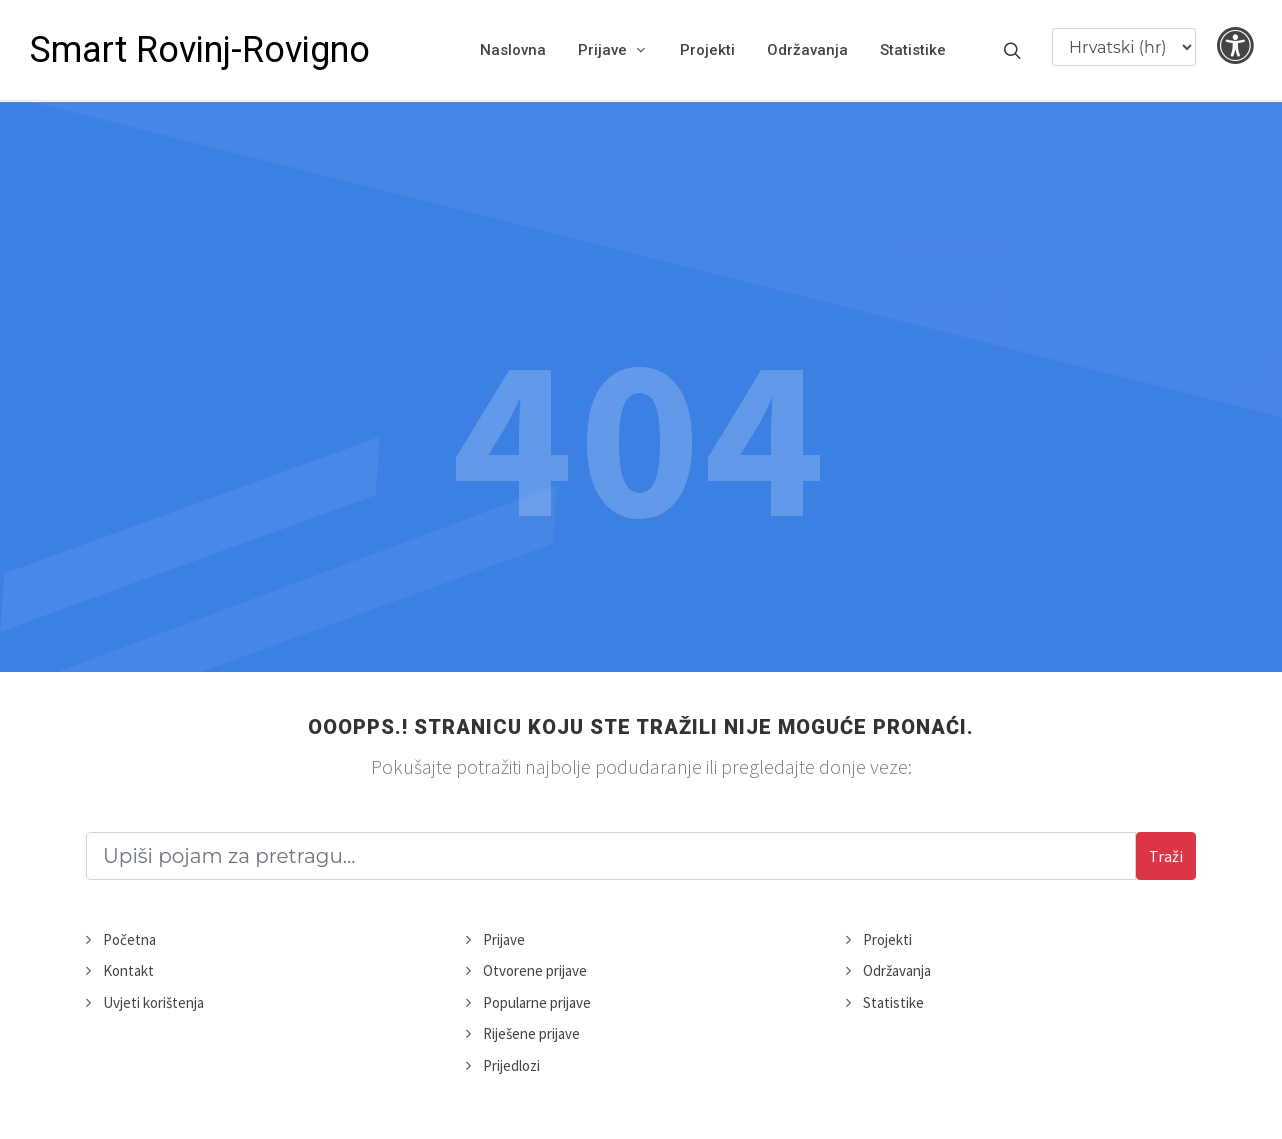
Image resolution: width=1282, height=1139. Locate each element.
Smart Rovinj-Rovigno (200, 50)
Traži (1166, 856)
